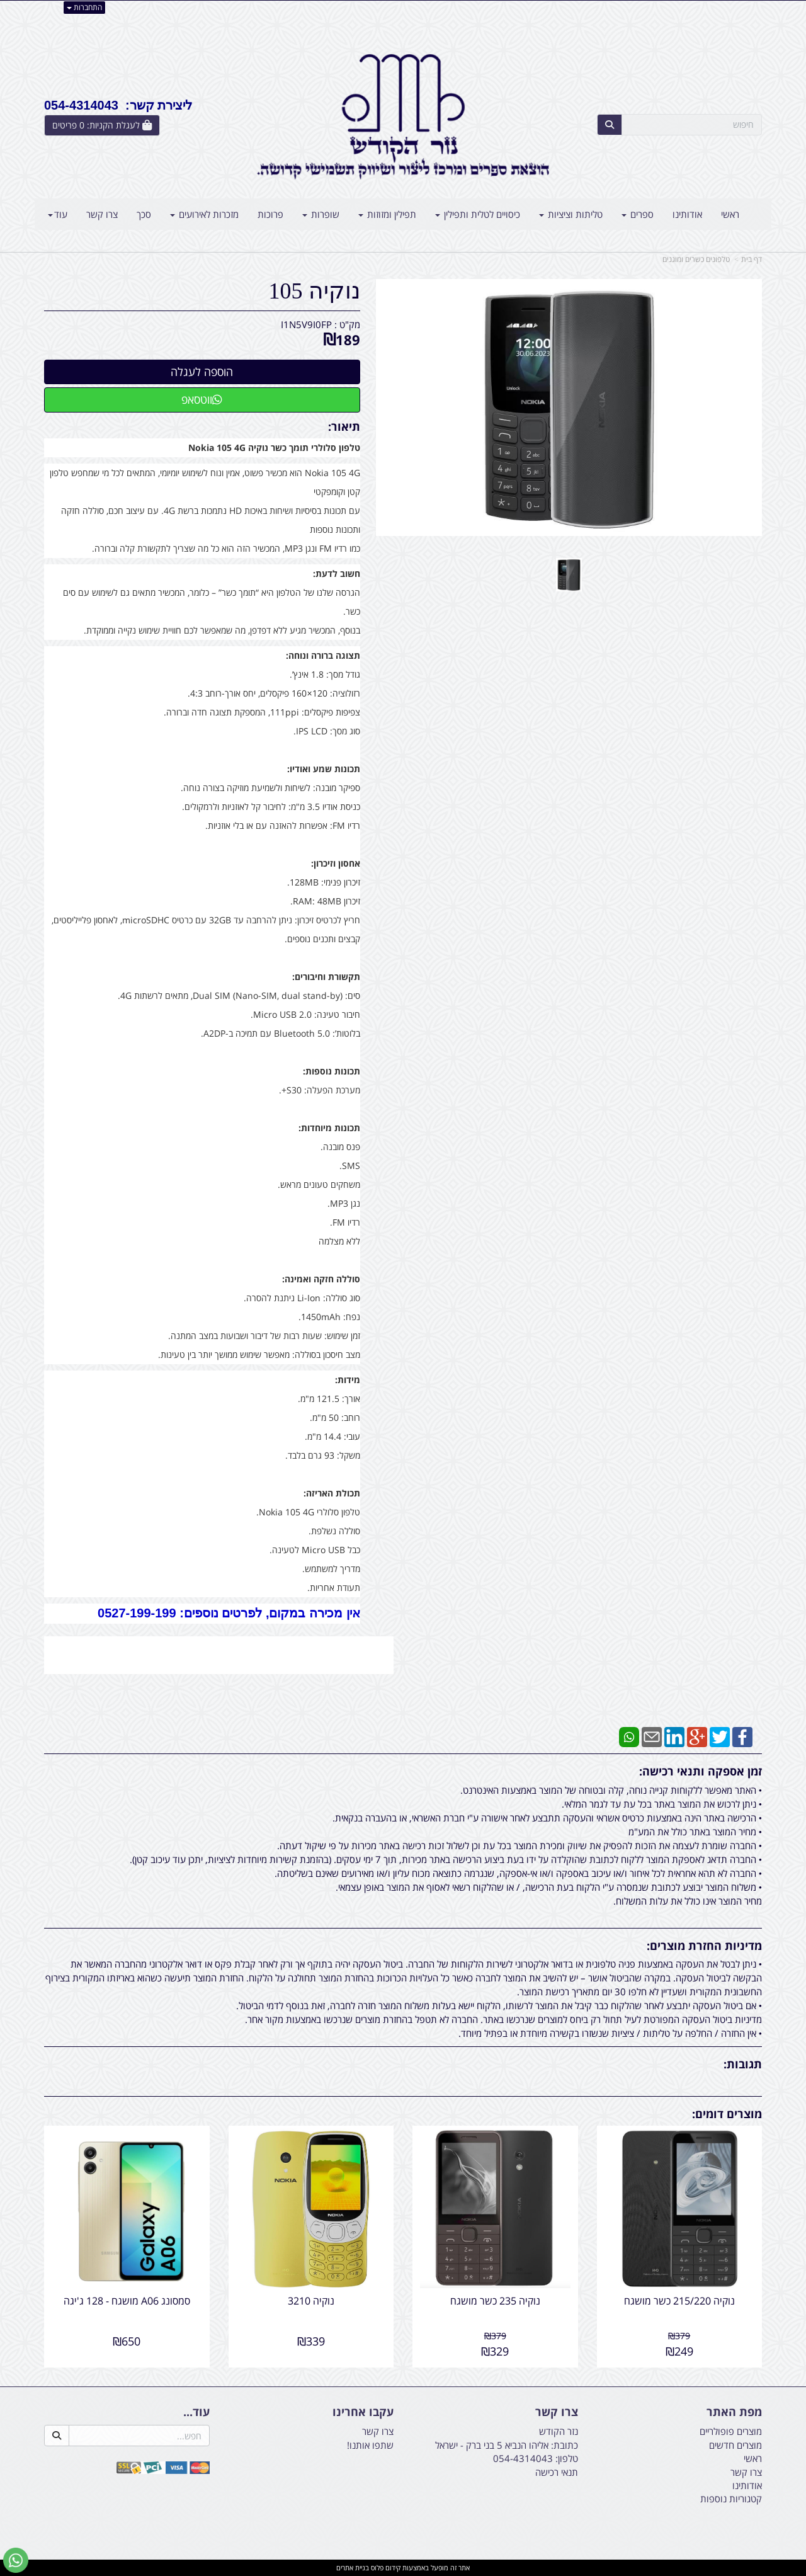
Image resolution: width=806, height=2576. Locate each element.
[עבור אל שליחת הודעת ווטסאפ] (15, 2560)
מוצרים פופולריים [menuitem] (731, 2431)
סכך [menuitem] (144, 214)
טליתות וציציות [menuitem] (571, 214)
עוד (57, 214)
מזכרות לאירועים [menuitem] (204, 214)
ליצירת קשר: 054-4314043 (118, 105)
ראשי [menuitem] (730, 214)
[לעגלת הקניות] (102, 125)
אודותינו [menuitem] (687, 214)
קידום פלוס (384, 2567)
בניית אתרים (352, 2567)
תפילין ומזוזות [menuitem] (387, 214)
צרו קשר (378, 2431)
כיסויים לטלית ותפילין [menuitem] (477, 214)
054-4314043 (523, 2458)
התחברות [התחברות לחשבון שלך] (84, 7)
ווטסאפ (201, 399)
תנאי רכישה (556, 2472)
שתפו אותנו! (370, 2445)
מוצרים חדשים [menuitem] (735, 2445)
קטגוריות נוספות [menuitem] (731, 2498)
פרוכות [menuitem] (270, 214)
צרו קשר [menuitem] (102, 214)
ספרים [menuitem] (638, 214)
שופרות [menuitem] (320, 214)
